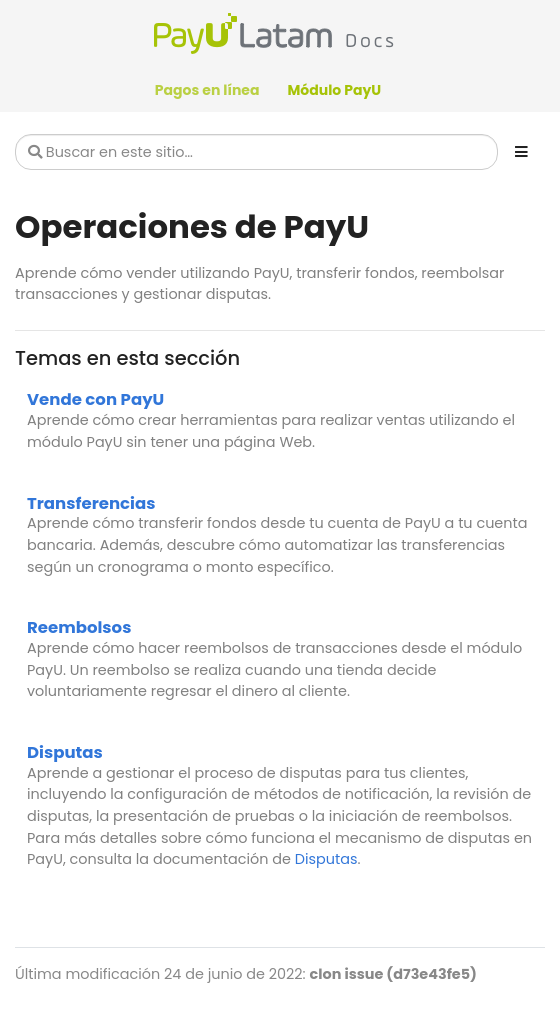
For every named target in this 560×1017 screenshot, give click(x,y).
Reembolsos (79, 627)
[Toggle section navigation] (521, 152)
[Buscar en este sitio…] (256, 152)
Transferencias (91, 503)
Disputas (65, 752)
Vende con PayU (95, 399)
